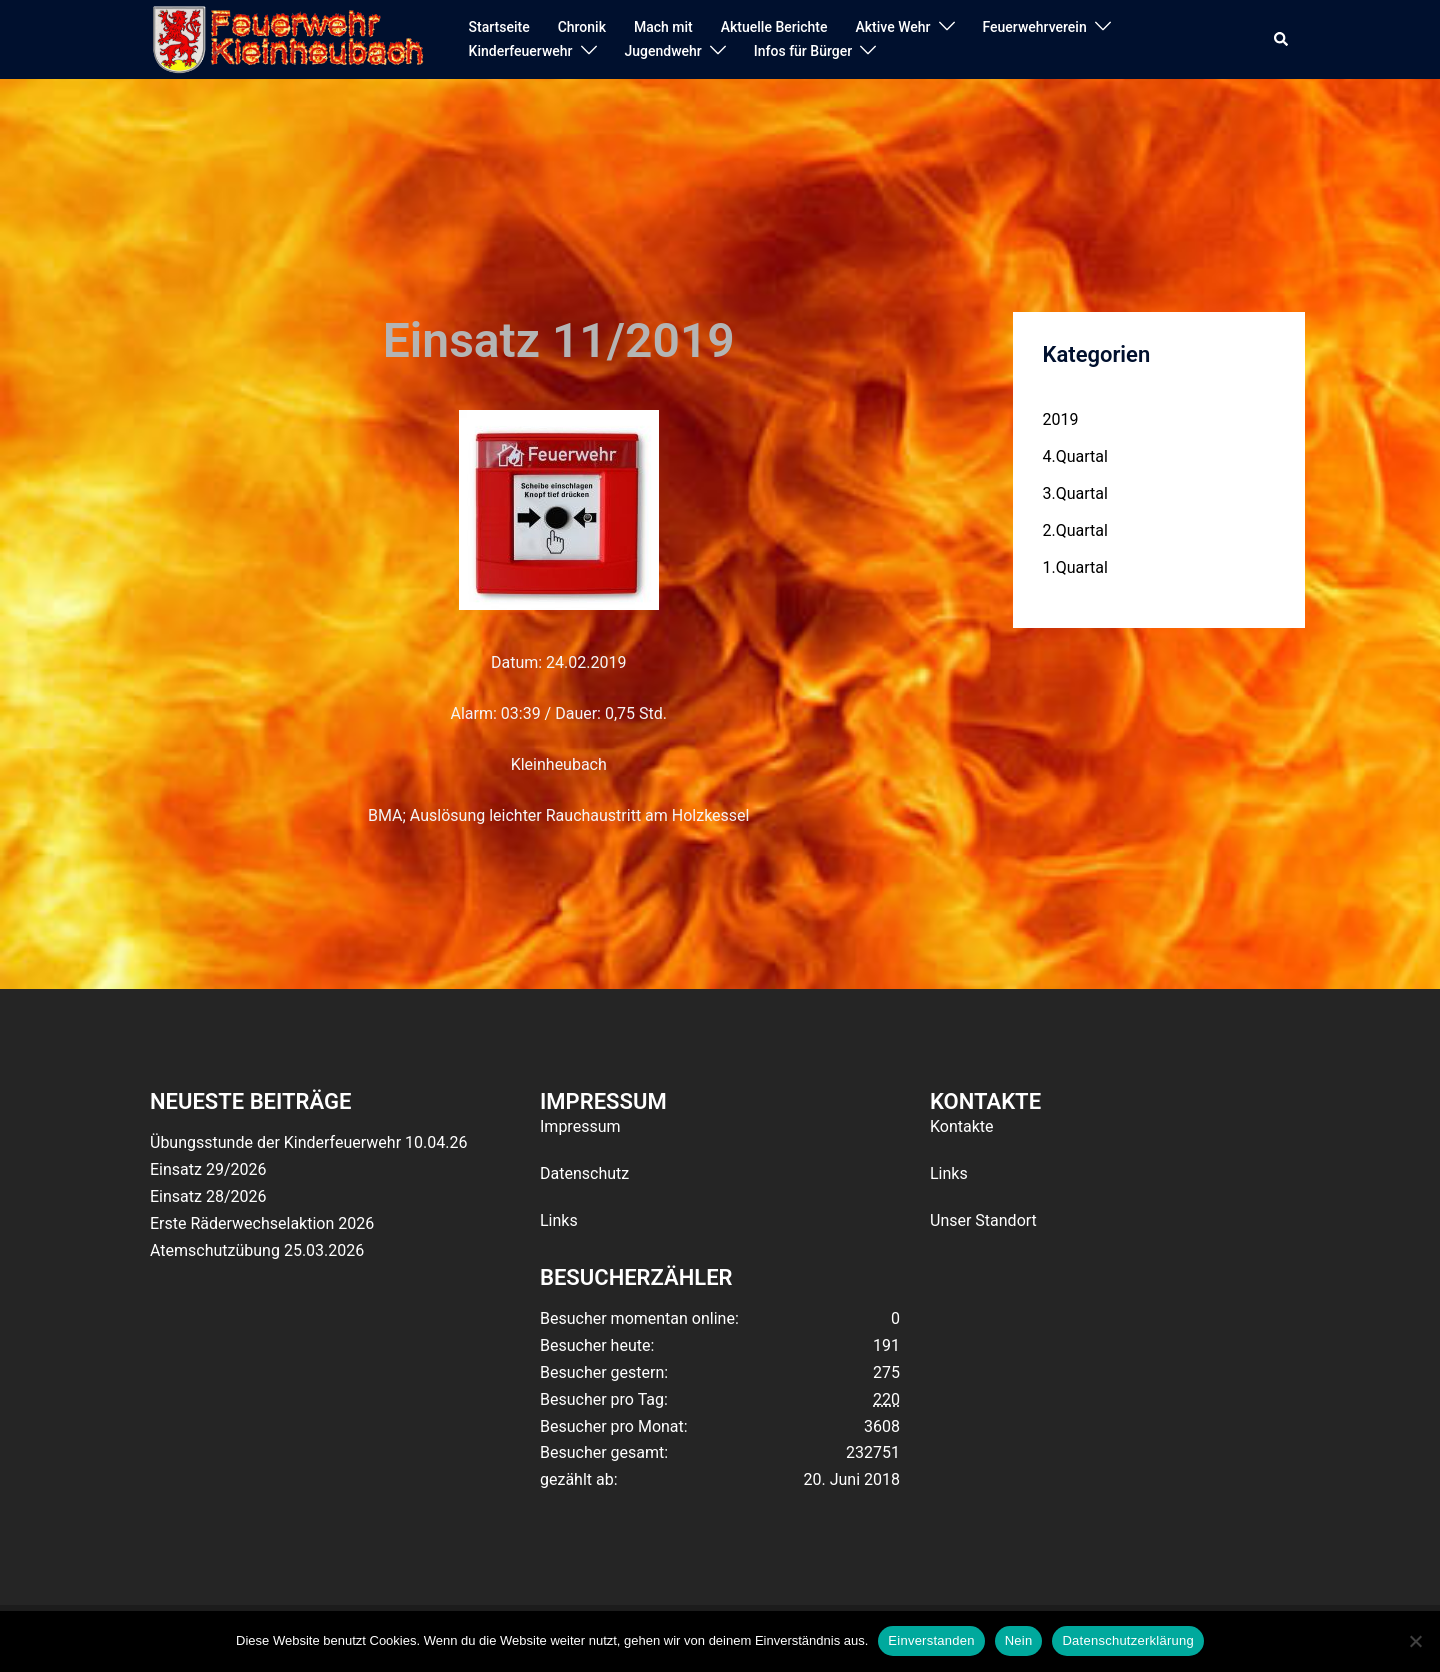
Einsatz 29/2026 (208, 1169)
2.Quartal (1075, 530)
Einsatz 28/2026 (208, 1196)
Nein (1019, 1640)
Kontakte (962, 1126)
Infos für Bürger (803, 51)
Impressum (580, 1126)
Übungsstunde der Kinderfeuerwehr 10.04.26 (308, 1142)
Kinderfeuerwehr (521, 51)
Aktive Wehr (893, 27)
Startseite (499, 27)
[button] (1282, 40)
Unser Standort (983, 1220)
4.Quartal (1075, 456)
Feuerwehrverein (1035, 27)
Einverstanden (931, 1640)
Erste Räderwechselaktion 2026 (262, 1223)
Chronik (582, 27)
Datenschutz (584, 1173)
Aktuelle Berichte (774, 27)
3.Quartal (1075, 493)
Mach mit (663, 27)
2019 (1061, 419)
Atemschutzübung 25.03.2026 (257, 1250)
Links (559, 1220)
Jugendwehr (663, 51)
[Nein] (1415, 1641)
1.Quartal (1075, 567)
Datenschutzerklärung (1127, 1640)
